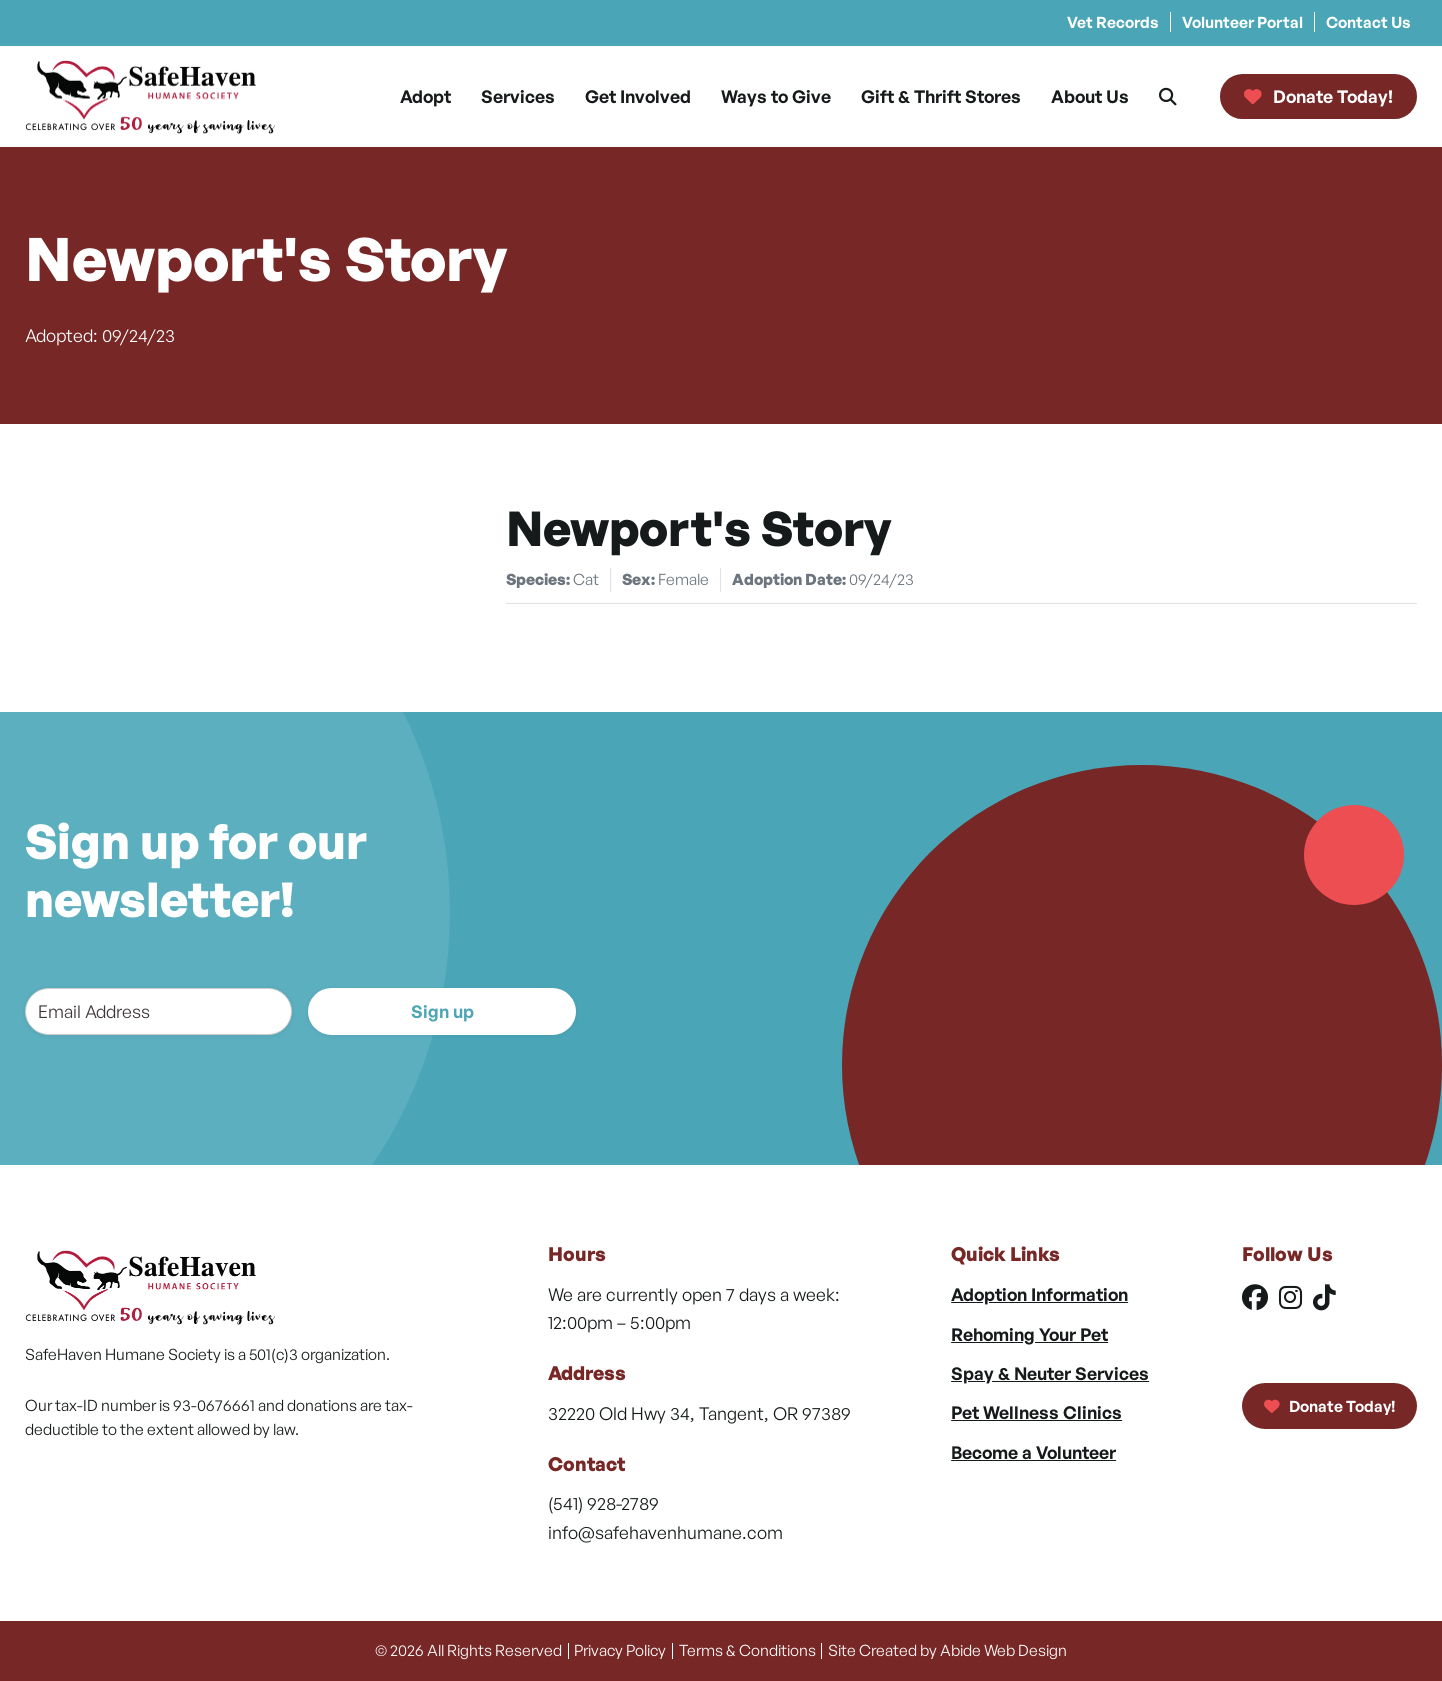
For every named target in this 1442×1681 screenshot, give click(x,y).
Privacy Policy (620, 1650)
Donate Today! (1329, 1406)
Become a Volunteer (1033, 1452)
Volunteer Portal (1242, 22)
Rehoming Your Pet (1029, 1334)
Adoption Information (1039, 1294)
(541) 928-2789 (603, 1503)
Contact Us (1368, 22)
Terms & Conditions (747, 1650)
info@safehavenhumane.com (665, 1532)
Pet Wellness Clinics (1036, 1412)
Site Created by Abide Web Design (947, 1650)
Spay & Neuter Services (1050, 1373)
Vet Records (1113, 22)
